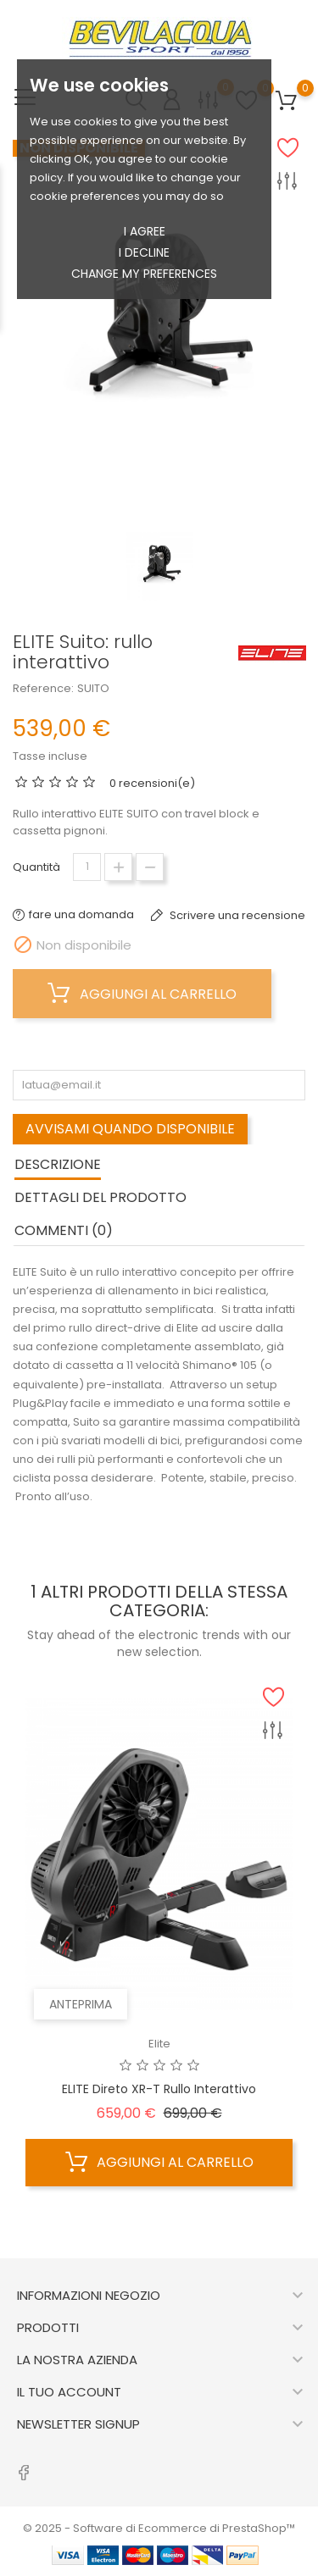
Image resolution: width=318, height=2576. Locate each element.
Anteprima (80, 2004)
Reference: (43, 688)
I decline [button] (144, 252)
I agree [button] (144, 231)
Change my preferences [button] (144, 273)
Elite (159, 2044)
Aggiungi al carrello (142, 993)
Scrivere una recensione (236, 915)
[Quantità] (87, 867)
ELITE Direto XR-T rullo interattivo (159, 2088)
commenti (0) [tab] (63, 1230)
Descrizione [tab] (57, 1164)
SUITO (93, 688)
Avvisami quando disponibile (130, 1128)
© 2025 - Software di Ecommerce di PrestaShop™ (159, 2528)
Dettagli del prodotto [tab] (100, 1197)
